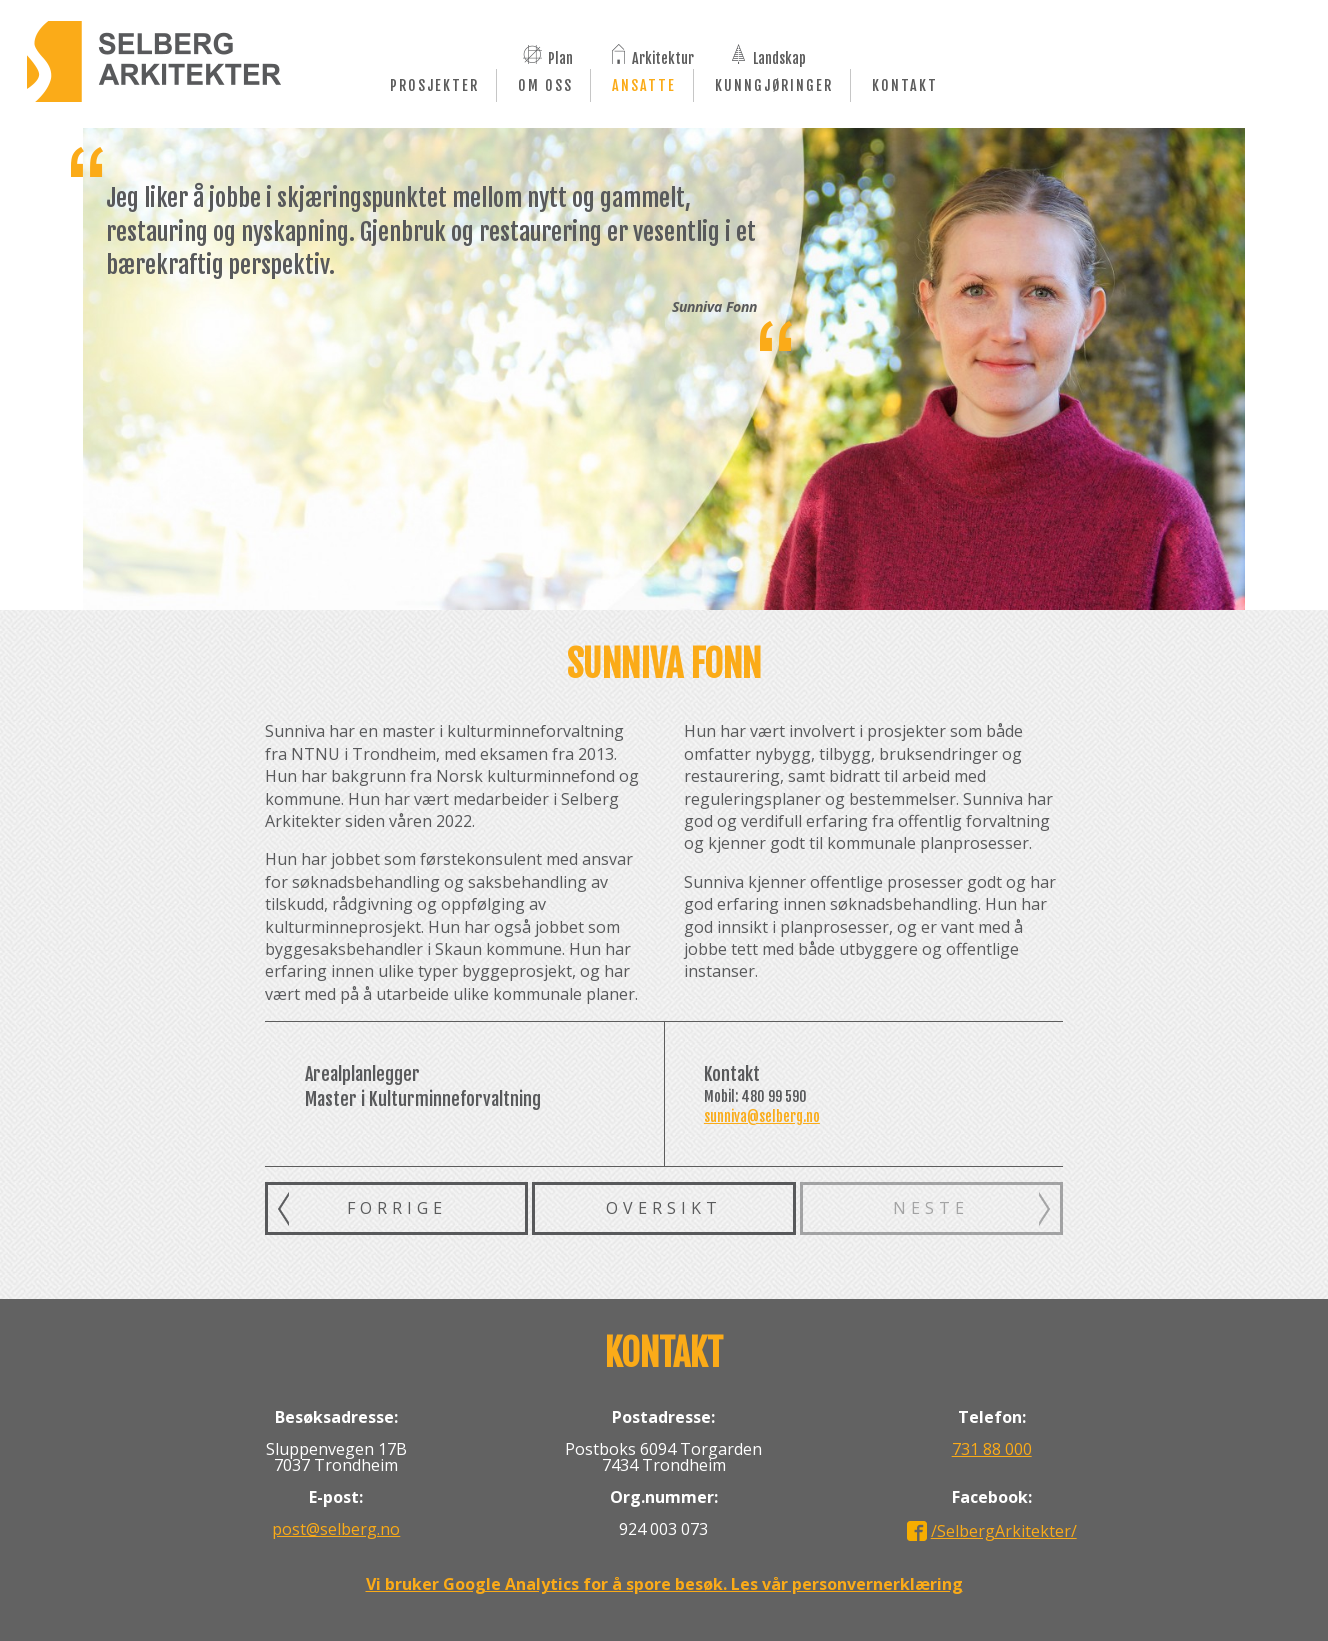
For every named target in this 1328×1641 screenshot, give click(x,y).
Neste (931, 1208)
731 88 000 (992, 1449)
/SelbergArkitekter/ (1004, 1531)
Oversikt (664, 1208)
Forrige (397, 1208)
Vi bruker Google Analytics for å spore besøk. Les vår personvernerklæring (664, 1584)
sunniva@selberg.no (762, 1116)
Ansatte (644, 85)
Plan (560, 57)
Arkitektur (663, 57)
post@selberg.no (336, 1529)
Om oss (545, 85)
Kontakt (905, 85)
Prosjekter (434, 85)
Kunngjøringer (774, 85)
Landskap (779, 57)
